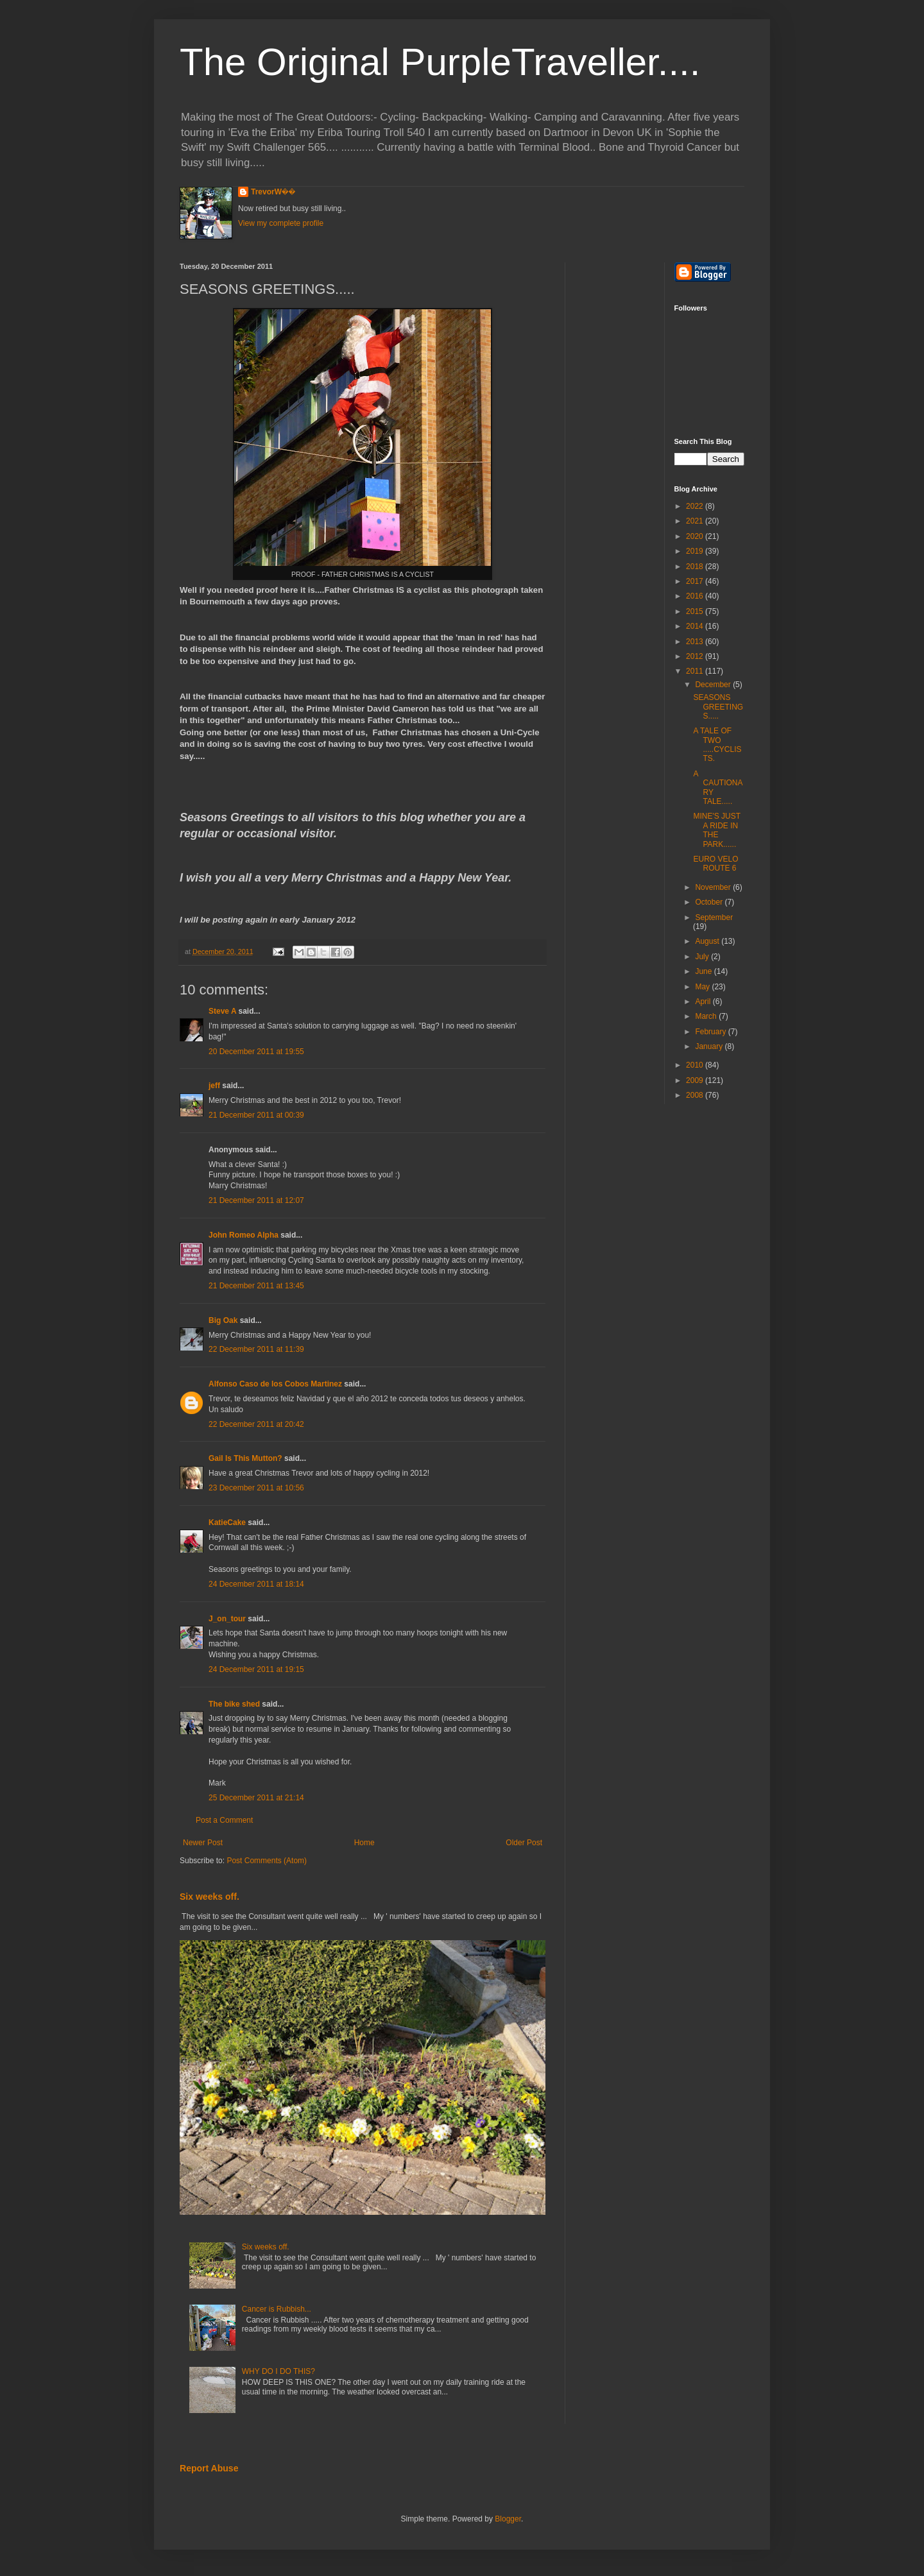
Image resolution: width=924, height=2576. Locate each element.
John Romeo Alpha (243, 1235)
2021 (695, 520)
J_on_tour (227, 1618)
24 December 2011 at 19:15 (256, 1669)
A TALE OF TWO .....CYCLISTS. (717, 744)
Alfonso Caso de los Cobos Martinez (275, 1383)
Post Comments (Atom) (267, 1860)
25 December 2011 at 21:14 (256, 1797)
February (711, 1031)
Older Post (524, 1842)
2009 (695, 1080)
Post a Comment (224, 1820)
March (707, 1016)
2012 (695, 656)
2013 (695, 641)
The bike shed (234, 1704)
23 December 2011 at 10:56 (256, 1487)
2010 (695, 1065)
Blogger (508, 2518)
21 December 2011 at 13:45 (256, 1285)
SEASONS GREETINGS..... (718, 707)
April (703, 1001)
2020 (695, 536)
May (703, 986)
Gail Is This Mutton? (245, 1458)
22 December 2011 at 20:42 (256, 1424)
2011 (695, 671)
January (709, 1046)
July (703, 956)
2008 (695, 1095)
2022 (695, 506)
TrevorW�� (273, 191)
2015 (695, 611)
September (714, 917)
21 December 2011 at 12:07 (256, 1200)
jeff (214, 1085)
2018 (695, 566)
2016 (695, 596)
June (704, 971)
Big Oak (223, 1320)
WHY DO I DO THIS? (278, 2371)
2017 (695, 581)
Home (364, 1842)
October (709, 902)
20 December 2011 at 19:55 (256, 1051)
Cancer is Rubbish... (276, 2309)
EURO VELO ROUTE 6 (715, 864)
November (714, 887)
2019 (695, 551)
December (714, 684)
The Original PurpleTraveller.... (440, 61)
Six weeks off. (209, 1896)
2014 (695, 626)
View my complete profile (280, 223)
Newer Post (203, 1842)
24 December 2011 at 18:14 (256, 1584)
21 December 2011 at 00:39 (256, 1115)
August (708, 941)
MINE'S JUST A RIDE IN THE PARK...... (716, 830)
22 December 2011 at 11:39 (256, 1349)
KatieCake (227, 1522)
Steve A (222, 1011)
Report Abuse (209, 2468)
